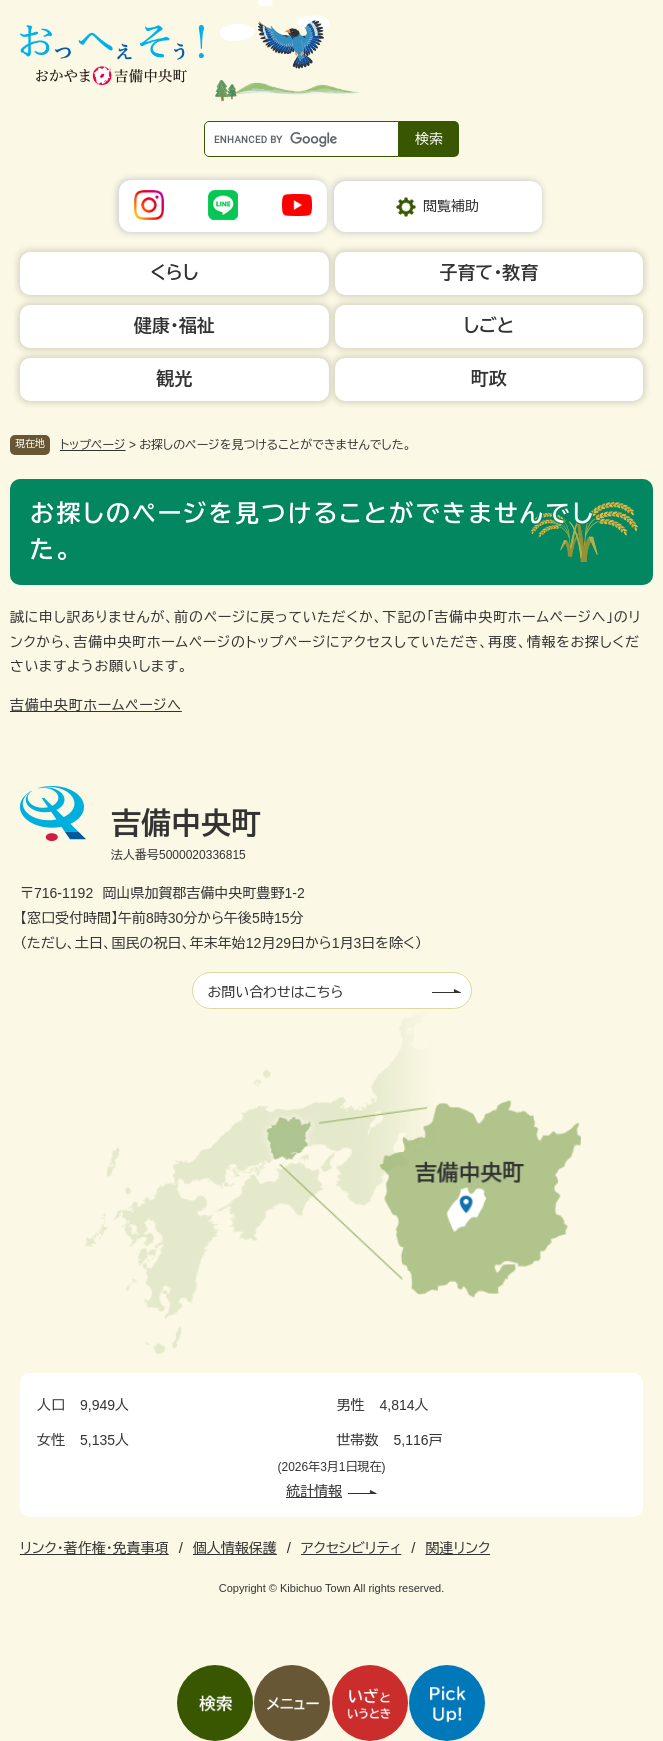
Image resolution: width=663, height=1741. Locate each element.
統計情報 (314, 1491)
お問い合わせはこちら (276, 992)
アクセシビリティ (351, 1548)
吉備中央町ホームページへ (96, 705)
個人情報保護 (235, 1548)
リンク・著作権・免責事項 (94, 1548)
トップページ (93, 445)
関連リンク (457, 1548)
